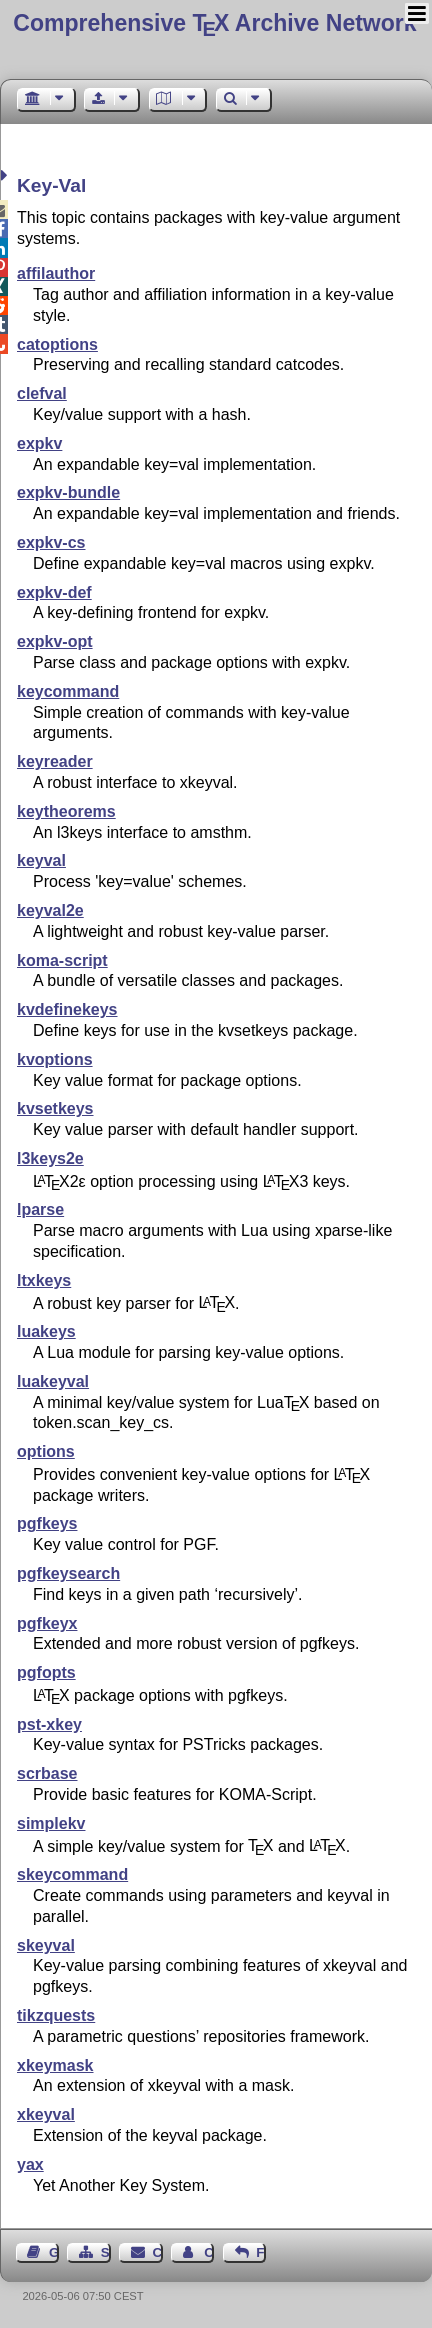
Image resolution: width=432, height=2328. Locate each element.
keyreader (55, 761)
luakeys (46, 1331)
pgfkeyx (47, 1623)
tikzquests (56, 2015)
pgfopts (46, 1672)
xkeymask (55, 2065)
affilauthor (56, 273)
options (46, 1451)
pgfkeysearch (68, 1573)
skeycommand (72, 1874)
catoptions (57, 344)
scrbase (47, 1773)
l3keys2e (50, 1158)
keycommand (68, 691)
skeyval (46, 1945)
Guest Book (54, 2252)
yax (30, 2164)
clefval (42, 393)
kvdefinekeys (67, 1009)
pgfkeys (47, 1523)
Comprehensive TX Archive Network (214, 23)
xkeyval (46, 2114)
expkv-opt (55, 641)
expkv (39, 443)
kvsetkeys (55, 1108)
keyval (41, 860)
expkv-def (54, 592)
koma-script (62, 960)
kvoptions (55, 1059)
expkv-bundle (68, 492)
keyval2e (50, 910)
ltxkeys (44, 1280)
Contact (158, 2252)
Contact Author (209, 2252)
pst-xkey (49, 1724)
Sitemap (106, 2252)
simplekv (51, 1823)
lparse (40, 1209)
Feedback (261, 2252)
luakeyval (53, 1381)
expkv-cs (51, 542)
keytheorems (66, 811)
